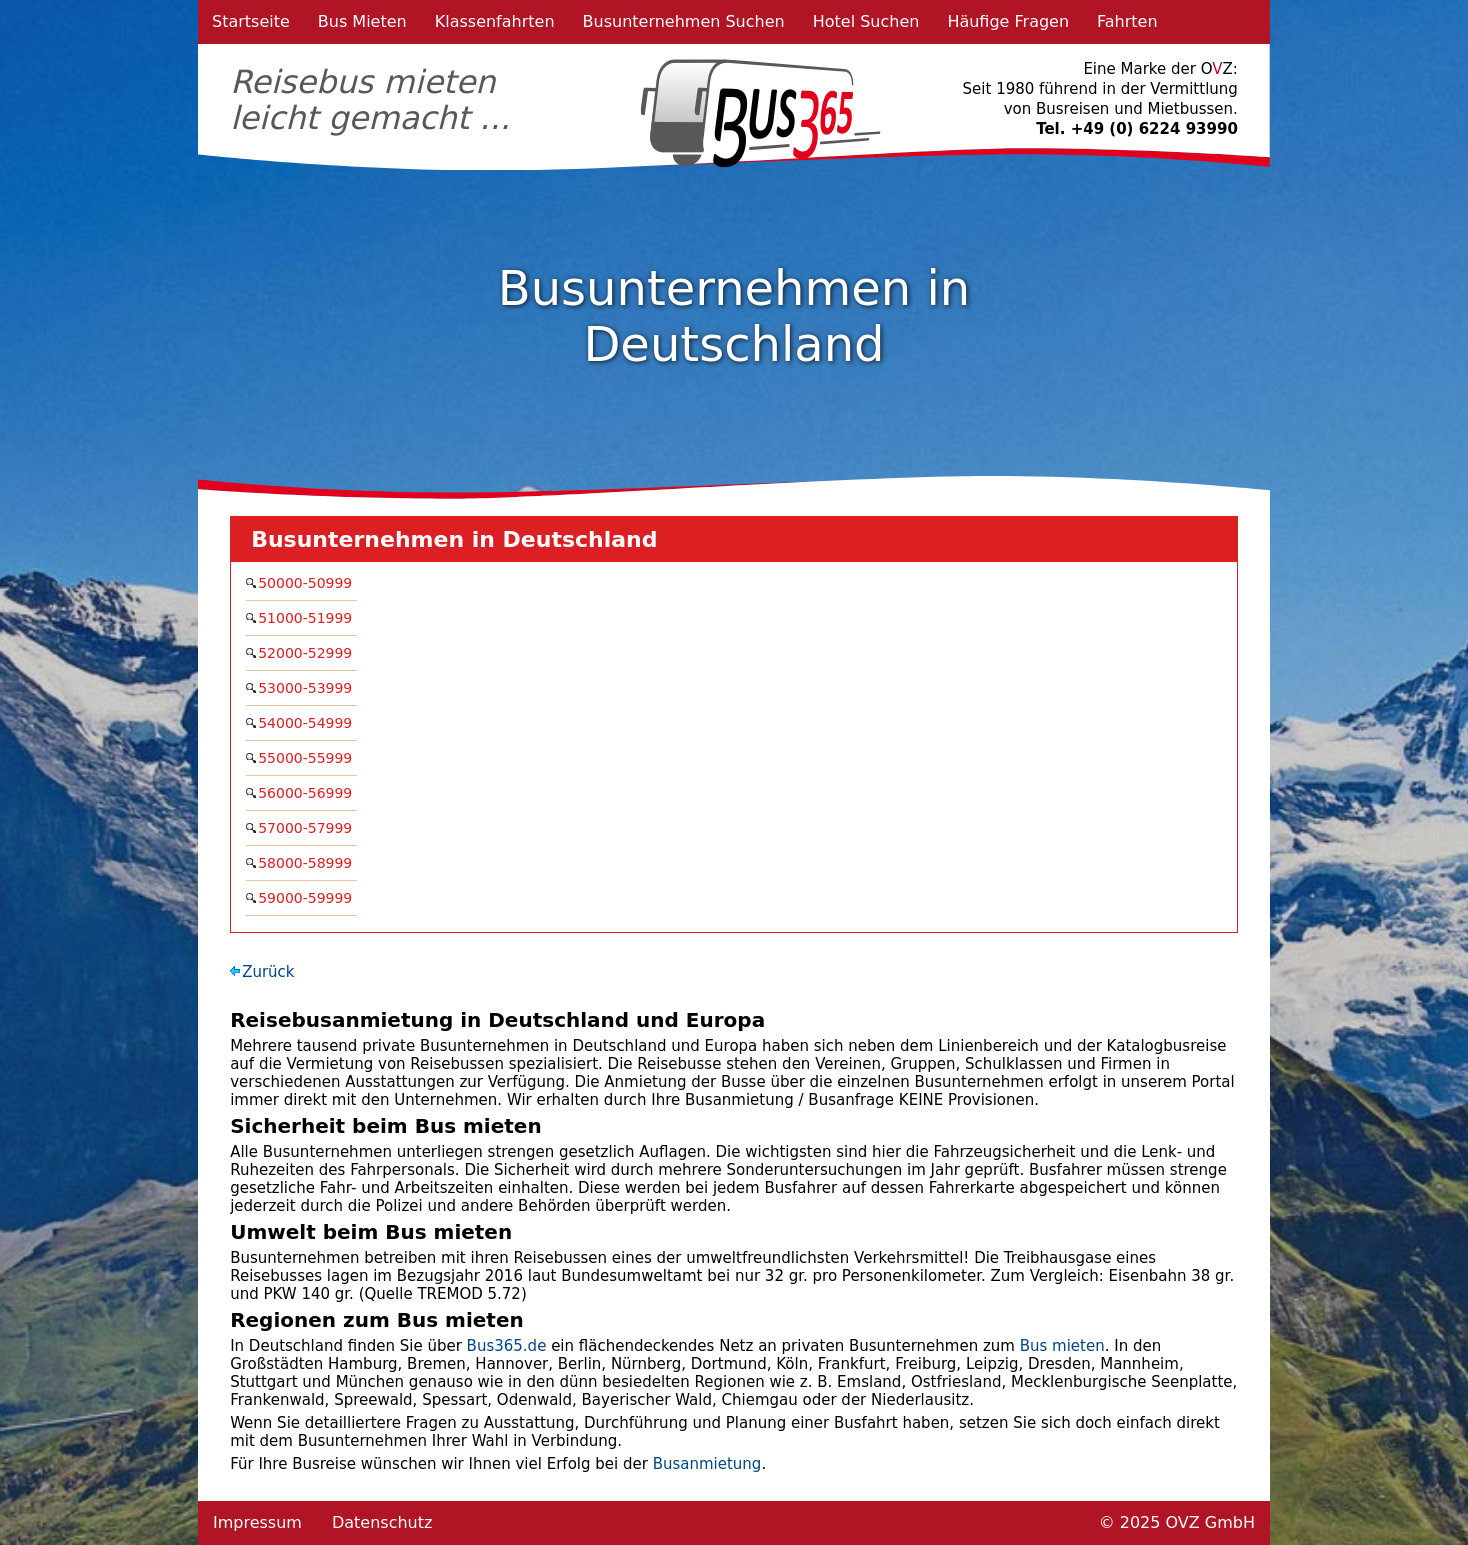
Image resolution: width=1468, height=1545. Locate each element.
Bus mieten (1062, 1346)
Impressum (257, 1522)
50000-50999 (307, 583)
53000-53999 (307, 688)
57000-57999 (307, 828)
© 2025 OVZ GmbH (1177, 1522)
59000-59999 (307, 898)
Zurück (268, 972)
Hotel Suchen (866, 21)
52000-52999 (307, 653)
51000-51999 (307, 618)
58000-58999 (307, 863)
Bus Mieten (362, 21)
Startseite (251, 21)
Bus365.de (507, 1346)
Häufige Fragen (1008, 21)
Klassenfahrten (495, 21)
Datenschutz (382, 1522)
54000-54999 (307, 723)
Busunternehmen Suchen (684, 21)
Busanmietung (707, 1464)
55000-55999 (307, 758)
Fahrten (1127, 21)
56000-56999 (307, 793)
